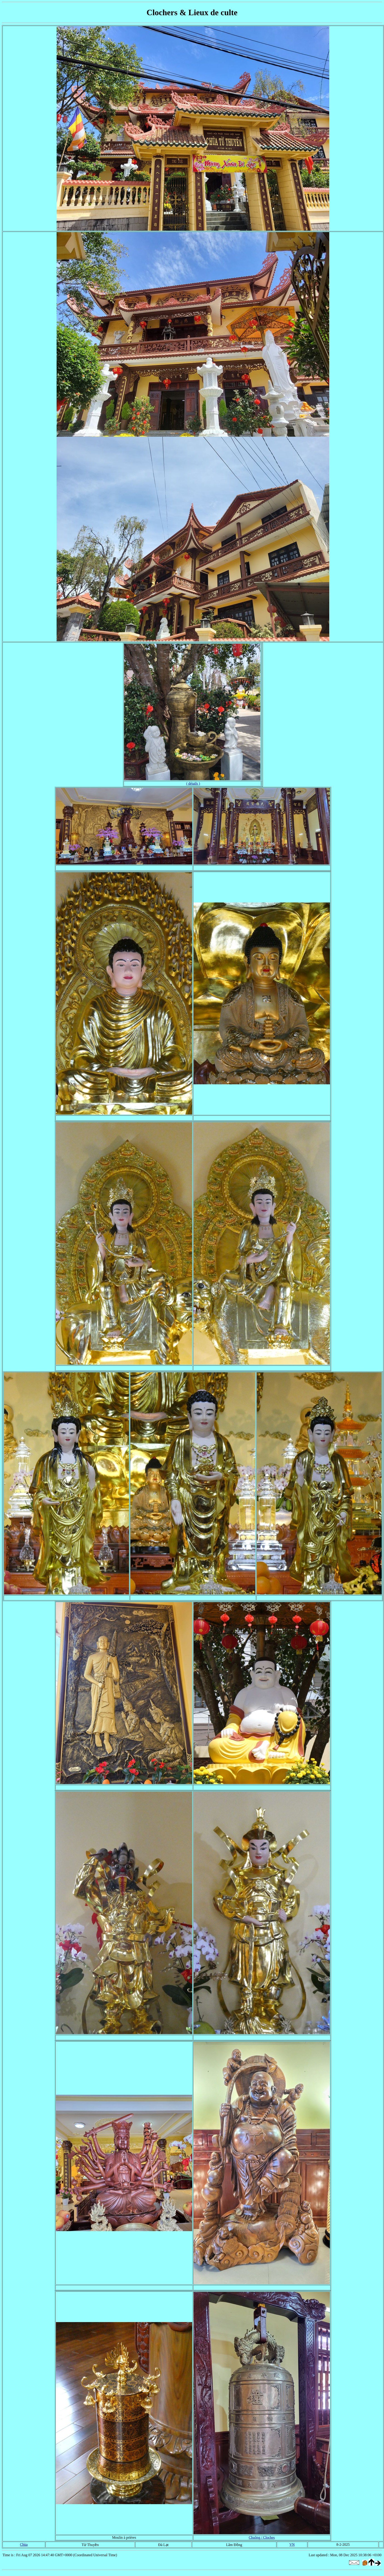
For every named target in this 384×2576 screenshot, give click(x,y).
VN (292, 2544)
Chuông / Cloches (262, 2537)
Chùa (24, 2544)
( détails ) (193, 783)
